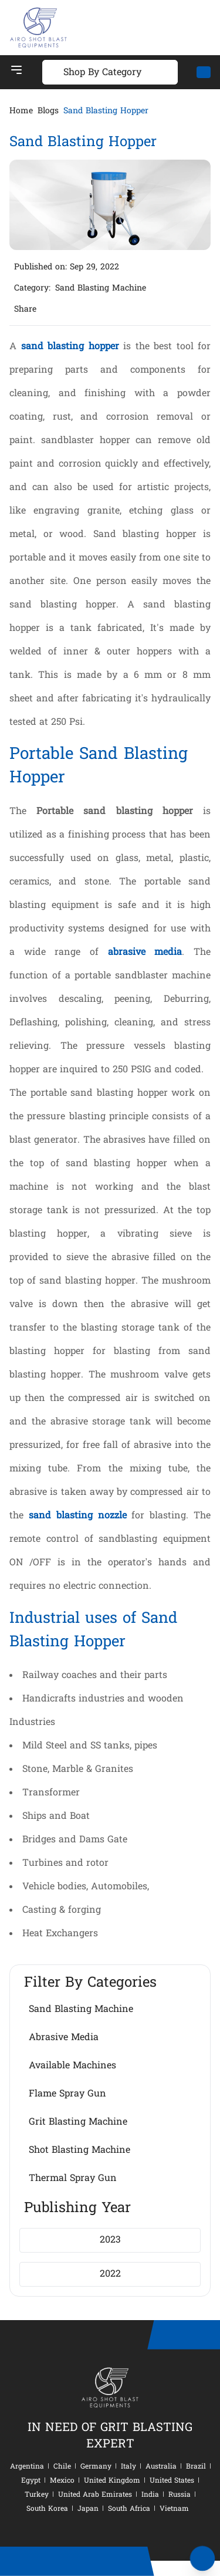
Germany (95, 2467)
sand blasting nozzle (78, 1516)
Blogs (48, 111)
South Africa (129, 2509)
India (150, 2495)
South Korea (47, 2509)
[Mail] (204, 72)
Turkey (37, 2495)
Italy (128, 2467)
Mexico (62, 2481)
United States (172, 2481)
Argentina (27, 2467)
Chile (62, 2467)
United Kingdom (112, 2481)
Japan (88, 2509)
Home (21, 111)
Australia (161, 2467)
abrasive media (145, 953)
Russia (179, 2495)
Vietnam (174, 2509)
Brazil (196, 2467)
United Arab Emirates (95, 2495)
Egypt (30, 2481)
